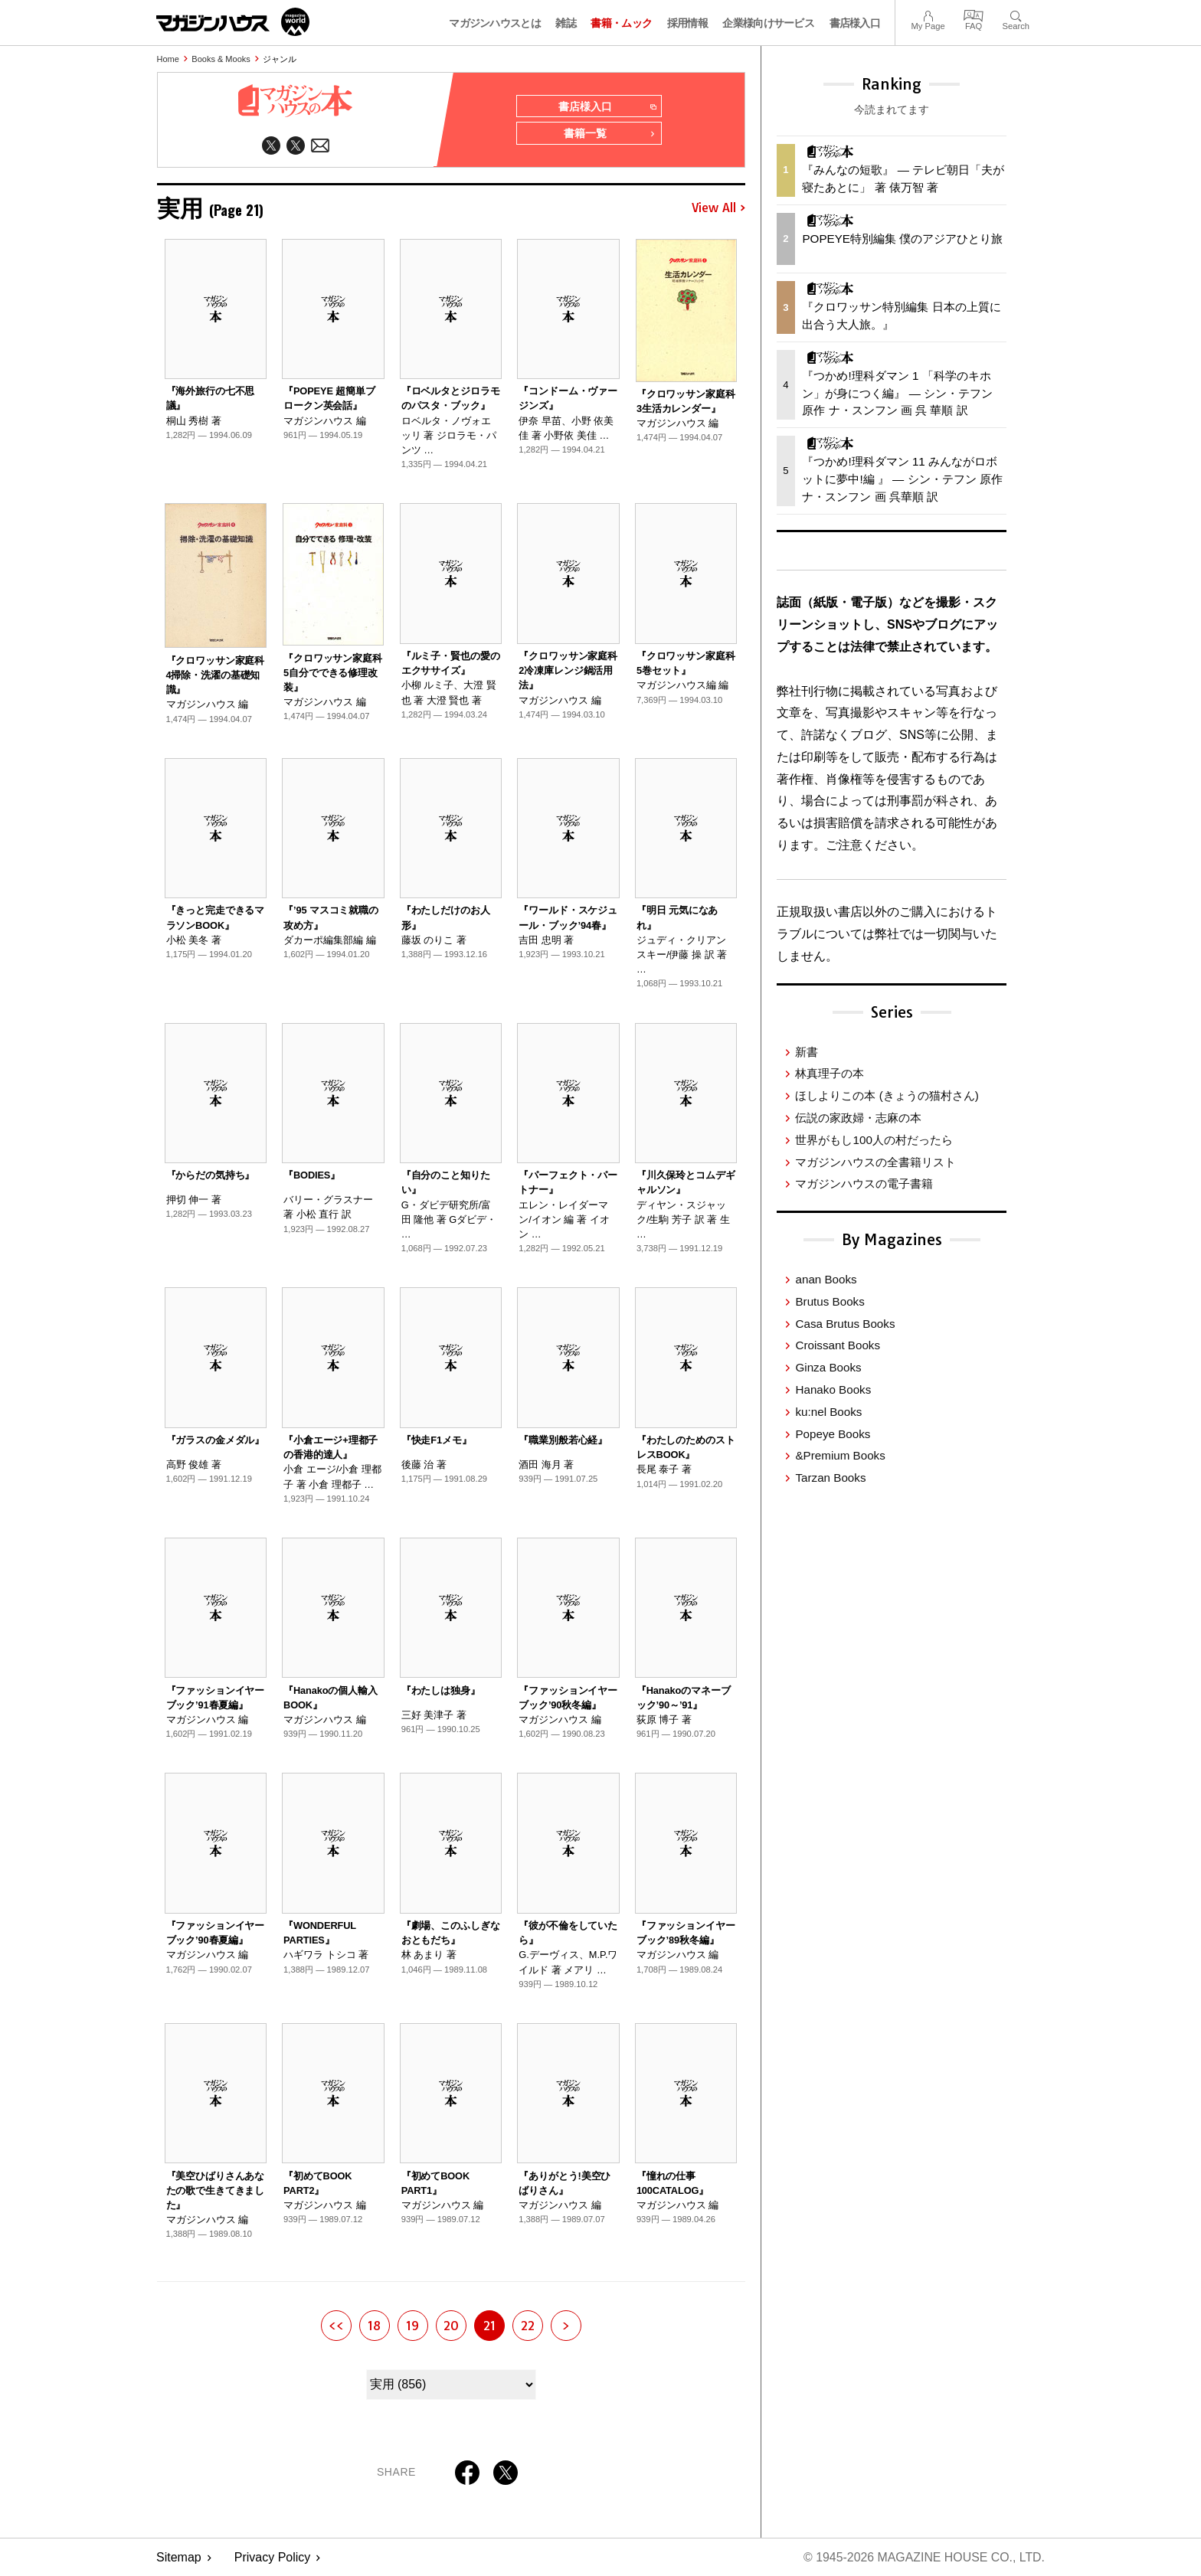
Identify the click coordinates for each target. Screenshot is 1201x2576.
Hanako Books (833, 1389)
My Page (927, 14)
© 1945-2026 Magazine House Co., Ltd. (923, 2557)
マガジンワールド (232, 22)
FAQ (973, 14)
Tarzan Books (830, 1477)
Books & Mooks (220, 59)
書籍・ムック (621, 23)
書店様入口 (855, 23)
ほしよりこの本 (886, 1095)
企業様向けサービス (768, 23)
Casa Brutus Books (845, 1323)
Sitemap (178, 2557)
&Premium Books (840, 1455)
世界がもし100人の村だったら (873, 1139)
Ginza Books (828, 1367)
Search (1016, 14)
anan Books (825, 1279)
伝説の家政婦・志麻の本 (858, 1117)
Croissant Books (837, 1345)
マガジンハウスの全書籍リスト (875, 1162)
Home (168, 59)
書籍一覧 (610, 135)
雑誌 (565, 23)
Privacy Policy (272, 2557)
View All (718, 208)
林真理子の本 (829, 1073)
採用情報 (687, 23)
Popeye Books (832, 1433)
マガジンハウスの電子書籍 (864, 1183)
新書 (806, 1051)
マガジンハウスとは (495, 23)
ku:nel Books (828, 1411)
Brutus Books (829, 1301)
